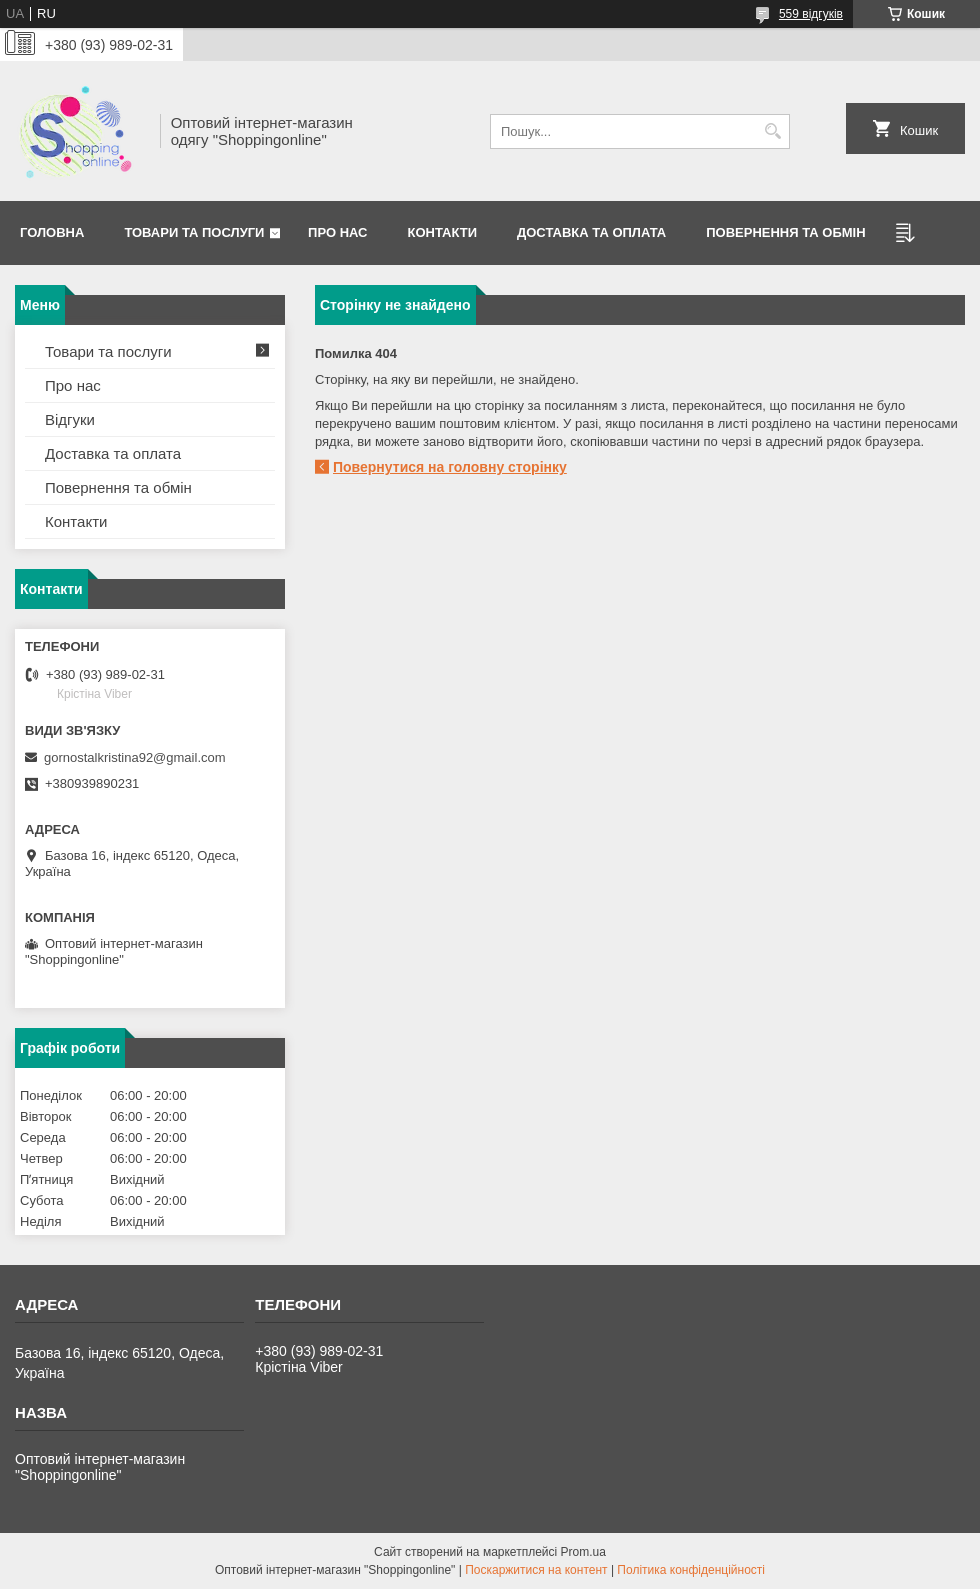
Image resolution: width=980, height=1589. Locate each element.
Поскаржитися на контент (536, 1570)
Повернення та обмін (118, 487)
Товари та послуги (194, 232)
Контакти (443, 232)
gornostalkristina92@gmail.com (135, 757)
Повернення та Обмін (785, 232)
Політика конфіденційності (691, 1570)
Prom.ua (583, 1552)
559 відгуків (811, 14)
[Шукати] (772, 131)
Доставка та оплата (591, 232)
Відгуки (70, 419)
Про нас (337, 232)
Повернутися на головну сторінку (450, 467)
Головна (52, 232)
